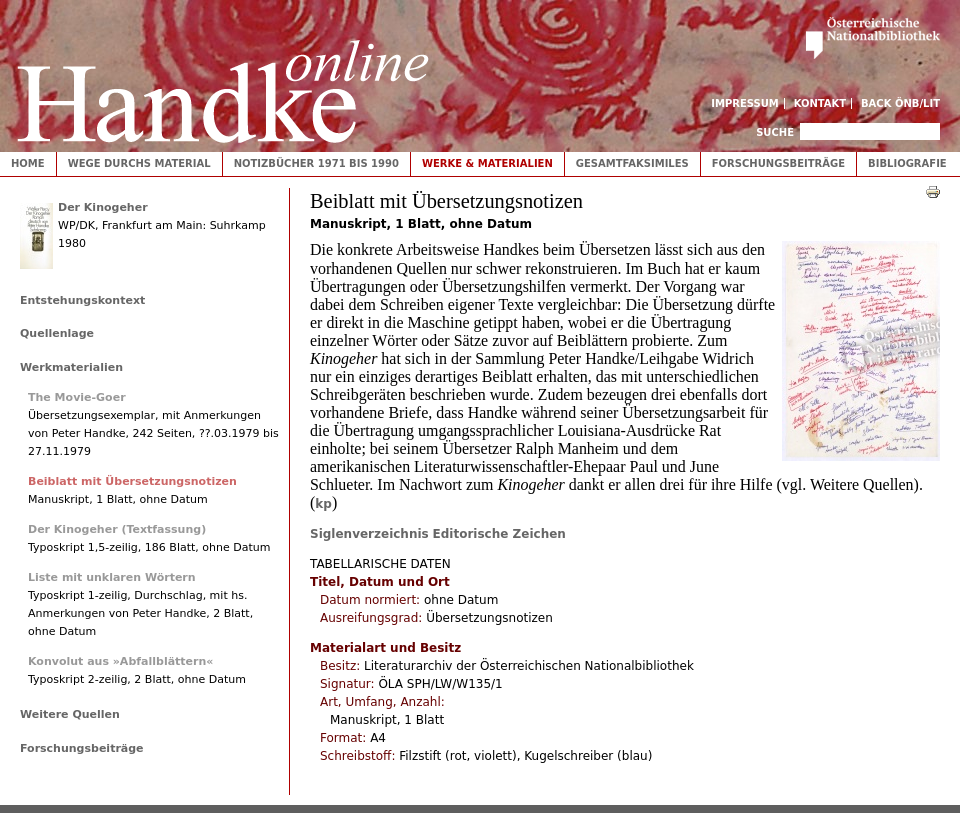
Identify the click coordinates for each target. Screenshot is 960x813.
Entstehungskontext (82, 300)
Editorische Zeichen (499, 534)
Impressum (745, 103)
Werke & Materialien (487, 163)
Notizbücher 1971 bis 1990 (316, 163)
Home (28, 163)
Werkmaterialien (71, 367)
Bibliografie (907, 163)
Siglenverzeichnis (369, 534)
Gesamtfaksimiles (632, 163)
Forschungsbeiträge (778, 163)
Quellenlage (57, 333)
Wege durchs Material (139, 163)
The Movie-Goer (77, 397)
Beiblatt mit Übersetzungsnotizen (132, 481)
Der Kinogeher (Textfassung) (117, 529)
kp (323, 504)
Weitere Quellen (70, 714)
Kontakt (820, 103)
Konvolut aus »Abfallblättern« (120, 661)
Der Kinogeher (103, 207)
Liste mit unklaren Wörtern (112, 577)
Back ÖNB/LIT (900, 103)
